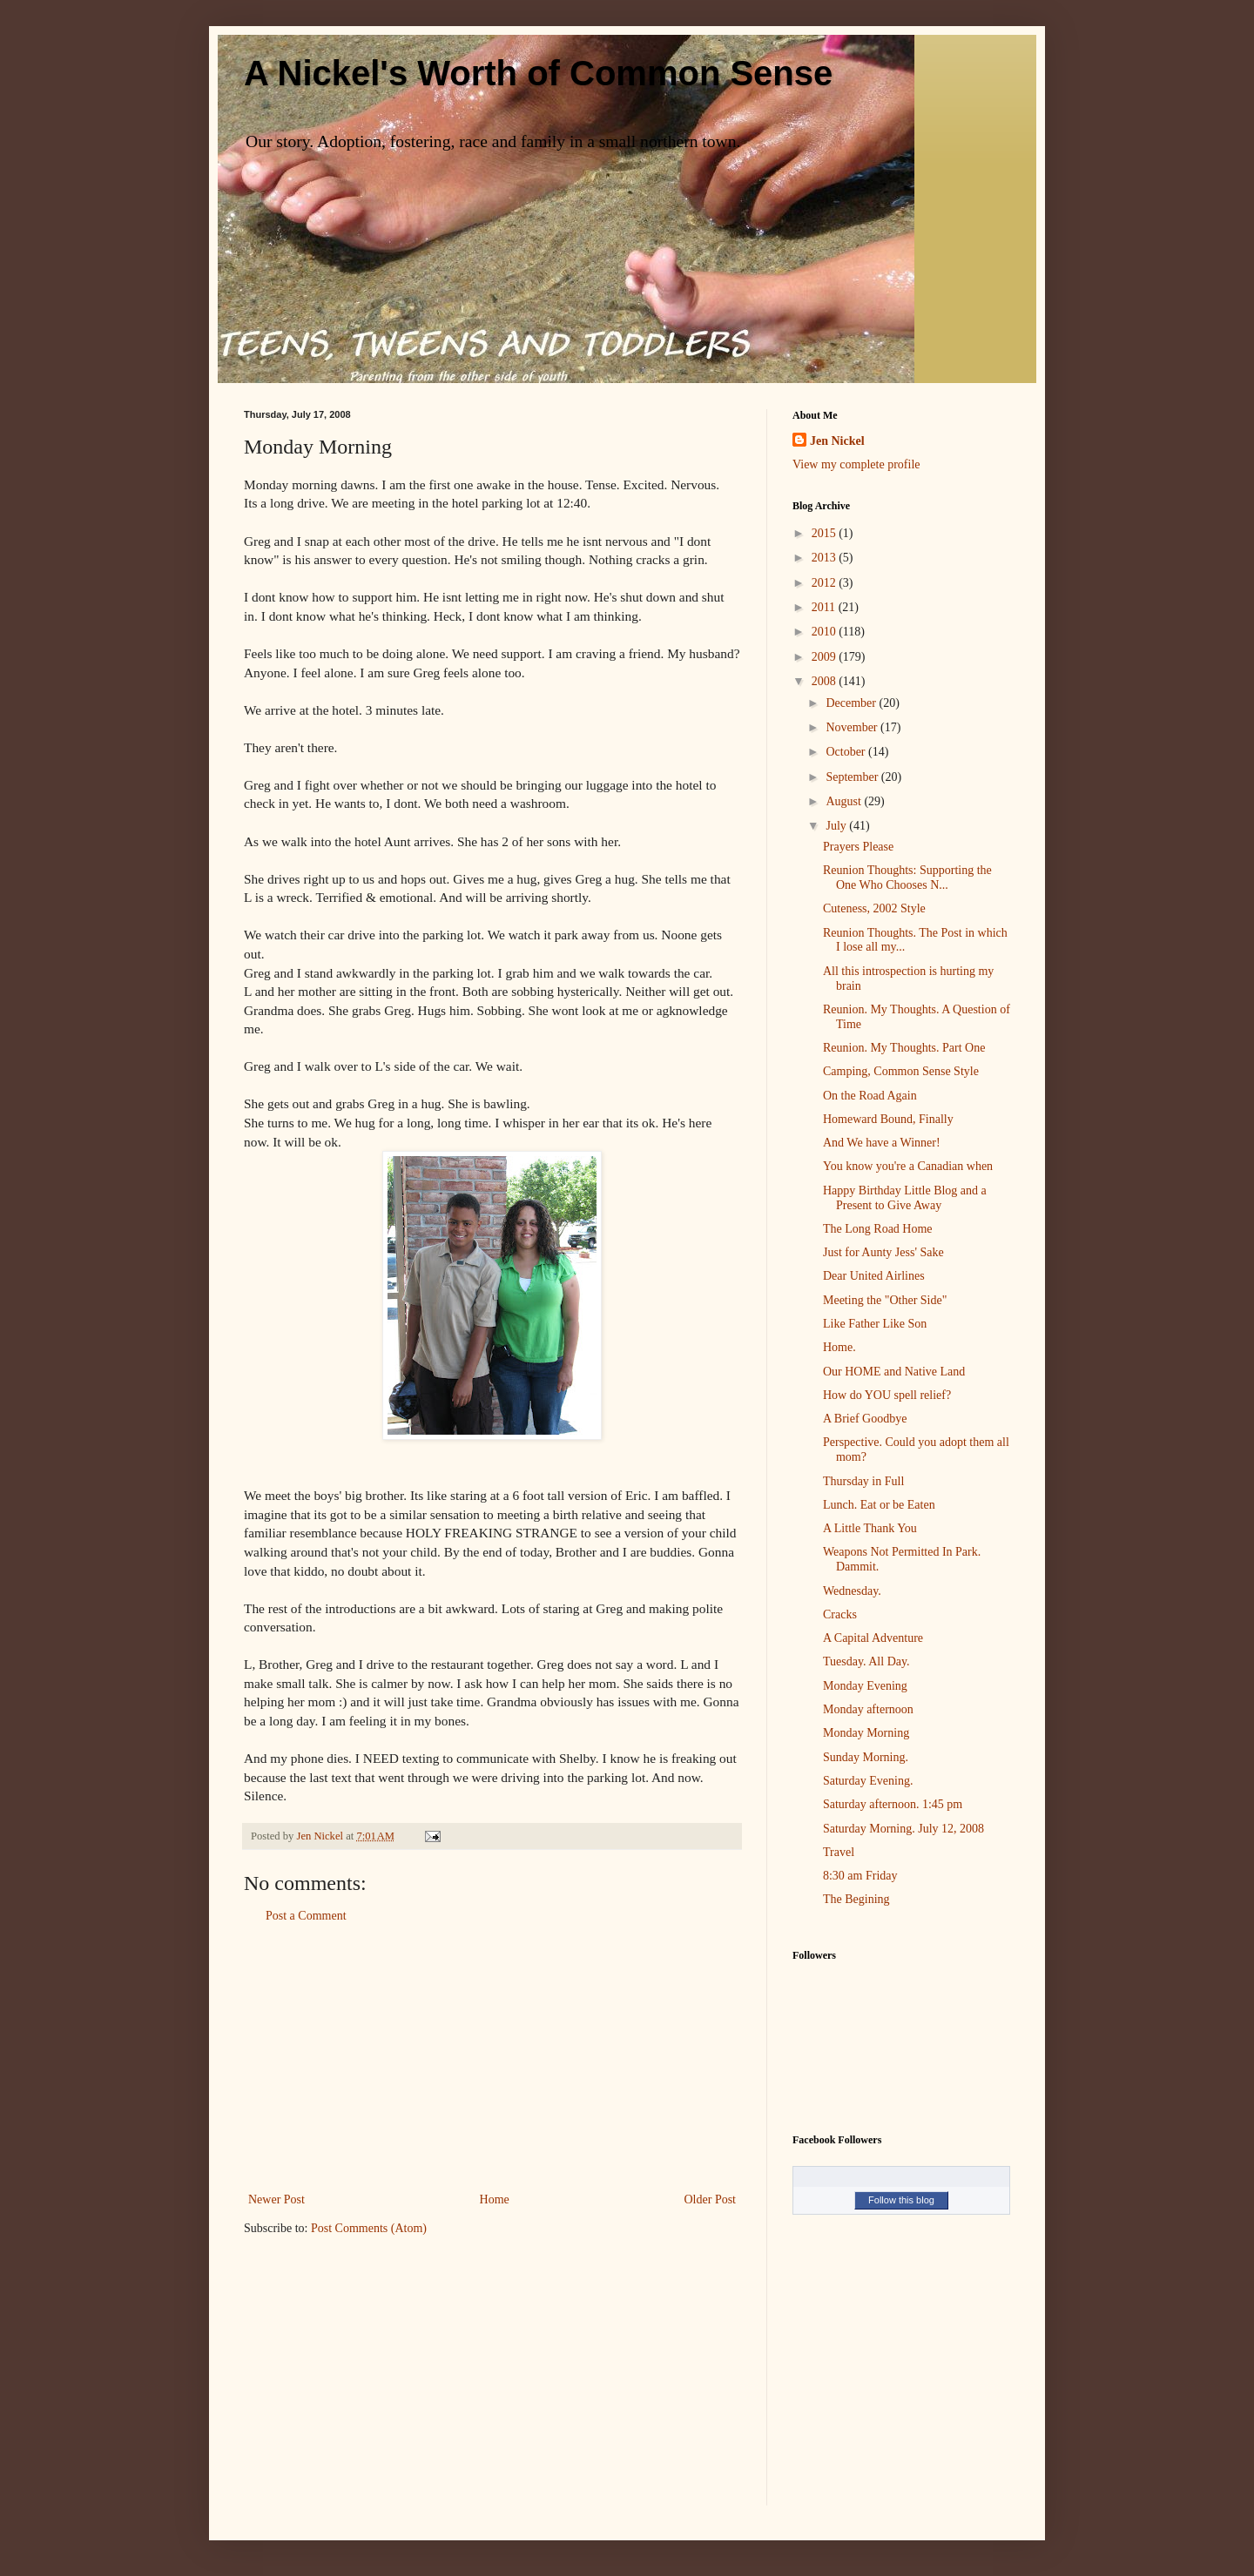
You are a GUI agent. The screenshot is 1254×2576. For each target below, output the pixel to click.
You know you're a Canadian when (908, 1166)
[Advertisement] (492, 2058)
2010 (825, 631)
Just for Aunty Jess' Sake (883, 1252)
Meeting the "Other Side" (885, 1300)
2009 (825, 656)
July (837, 825)
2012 (825, 582)
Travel (838, 1852)
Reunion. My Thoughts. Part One (904, 1047)
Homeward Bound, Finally (888, 1119)
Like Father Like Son (875, 1323)
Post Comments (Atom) (369, 2228)
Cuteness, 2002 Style (874, 908)
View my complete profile (856, 464)
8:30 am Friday (860, 1875)
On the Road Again (870, 1095)
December (852, 703)
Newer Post (276, 2199)
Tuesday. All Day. (866, 1661)
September (853, 777)
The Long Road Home (878, 1228)
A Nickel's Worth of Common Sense (538, 73)
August (845, 801)
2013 (825, 557)
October (847, 751)
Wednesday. (852, 1590)
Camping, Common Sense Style (901, 1071)
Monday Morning (866, 1732)
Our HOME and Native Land (894, 1371)
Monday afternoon (868, 1709)
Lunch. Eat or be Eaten (879, 1504)
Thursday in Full (863, 1481)
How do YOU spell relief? (887, 1395)
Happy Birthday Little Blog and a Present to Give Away (905, 1198)
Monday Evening (865, 1685)
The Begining (856, 1899)
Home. (839, 1347)
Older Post (710, 2199)
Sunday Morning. (865, 1757)
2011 (825, 607)
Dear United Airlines (874, 1275)
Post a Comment (306, 1915)
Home (494, 2199)
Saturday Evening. (868, 1780)
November (853, 727)
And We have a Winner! (881, 1142)
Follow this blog (901, 2200)
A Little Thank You (870, 1528)
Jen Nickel (837, 440)
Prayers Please (858, 846)
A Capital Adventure (873, 1637)
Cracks (840, 1614)
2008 (825, 681)
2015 (825, 533)
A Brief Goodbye (865, 1418)
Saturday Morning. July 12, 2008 (903, 1828)
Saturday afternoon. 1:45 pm (892, 1804)
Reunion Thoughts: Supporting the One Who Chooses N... (907, 877)
